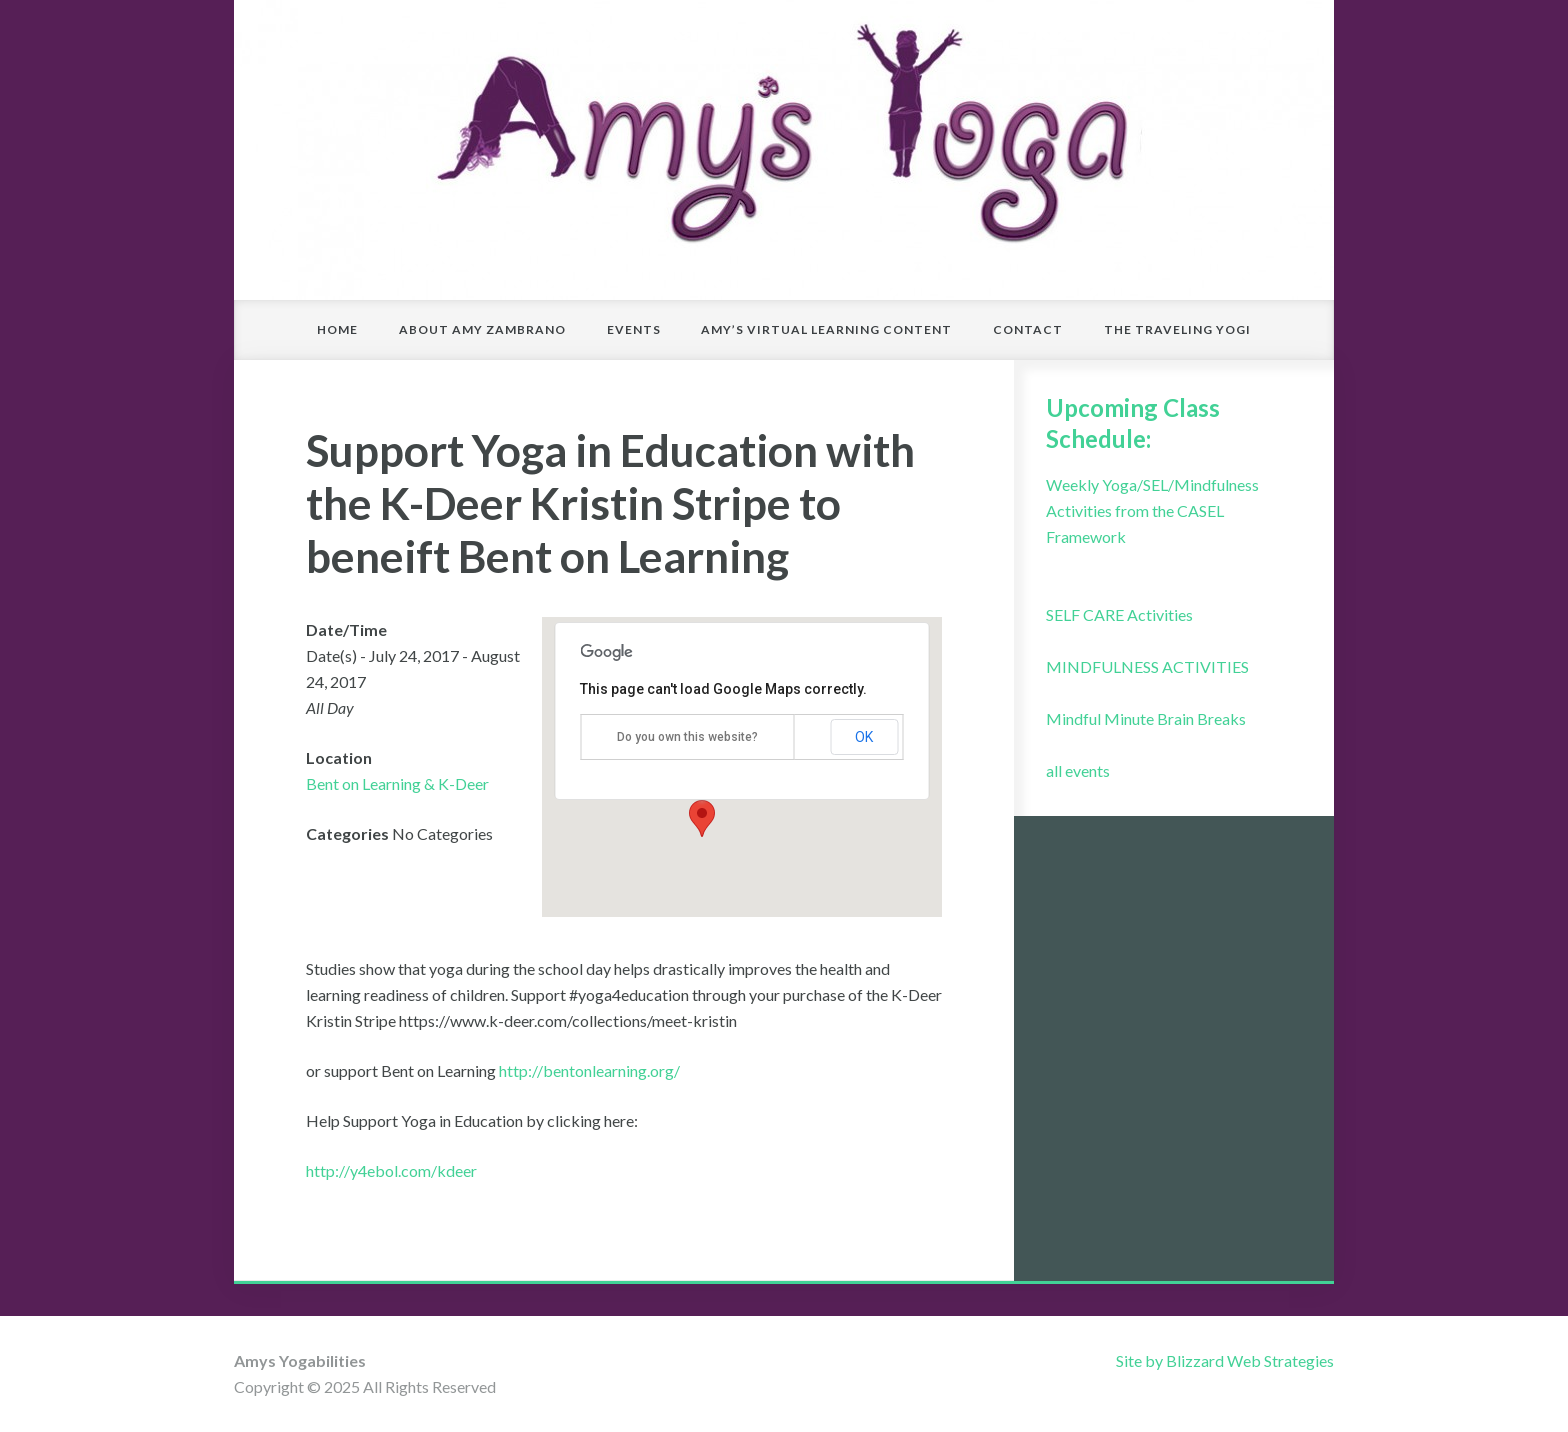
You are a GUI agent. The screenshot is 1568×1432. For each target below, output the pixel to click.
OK (864, 737)
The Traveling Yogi (1177, 329)
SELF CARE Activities (1119, 614)
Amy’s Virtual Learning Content (826, 329)
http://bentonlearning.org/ (588, 1070)
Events (634, 329)
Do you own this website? (687, 737)
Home (337, 329)
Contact (1028, 329)
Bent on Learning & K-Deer (397, 783)
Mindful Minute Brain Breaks (1146, 718)
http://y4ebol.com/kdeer (391, 1170)
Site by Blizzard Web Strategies (1225, 1360)
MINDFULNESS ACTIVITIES (1147, 666)
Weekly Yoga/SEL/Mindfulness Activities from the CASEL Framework (1152, 510)
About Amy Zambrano (482, 329)
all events (1078, 770)
